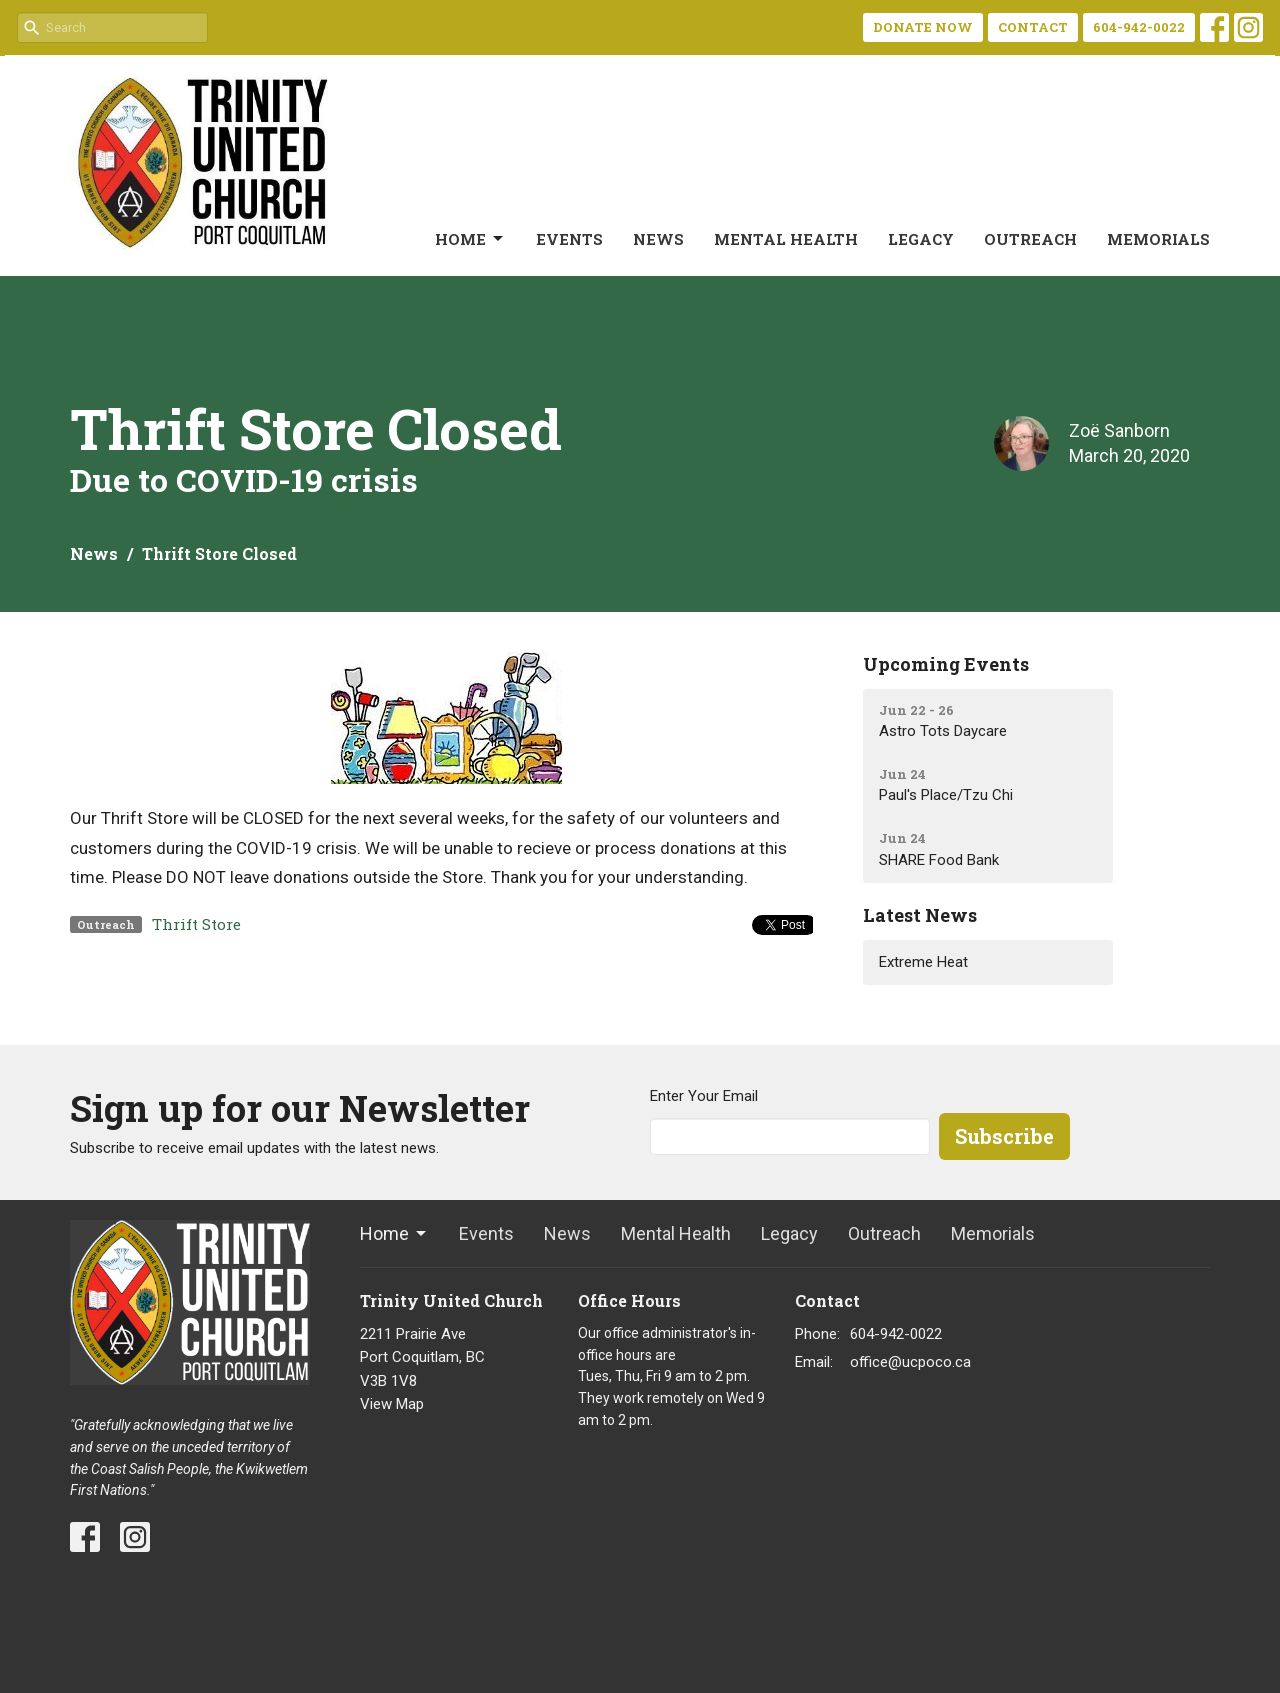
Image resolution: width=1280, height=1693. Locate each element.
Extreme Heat (923, 962)
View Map (392, 1404)
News (658, 239)
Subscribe (1004, 1136)
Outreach (1030, 239)
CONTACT (1033, 27)
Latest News (920, 915)
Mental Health (786, 239)
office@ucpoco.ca (910, 1362)
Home (470, 239)
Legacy (921, 239)
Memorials (1158, 239)
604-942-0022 (1139, 27)
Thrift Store (196, 924)
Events (569, 239)
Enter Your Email (704, 1096)
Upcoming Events (946, 664)
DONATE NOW (923, 27)
